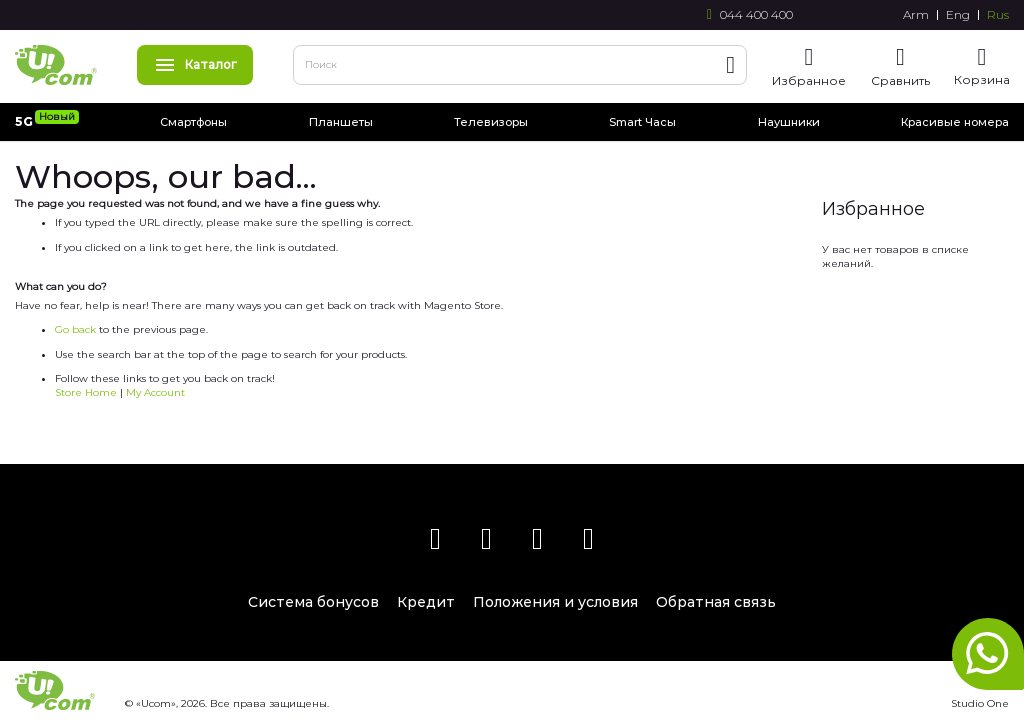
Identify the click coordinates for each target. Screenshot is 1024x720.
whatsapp (988, 654)
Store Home (86, 392)
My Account (155, 392)
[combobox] (520, 65)
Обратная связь (716, 602)
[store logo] (56, 65)
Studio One (980, 703)
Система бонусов (313, 602)
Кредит (426, 602)
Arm (916, 15)
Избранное (809, 80)
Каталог (195, 64)
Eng (958, 15)
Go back (75, 329)
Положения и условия (555, 602)
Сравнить (900, 80)
